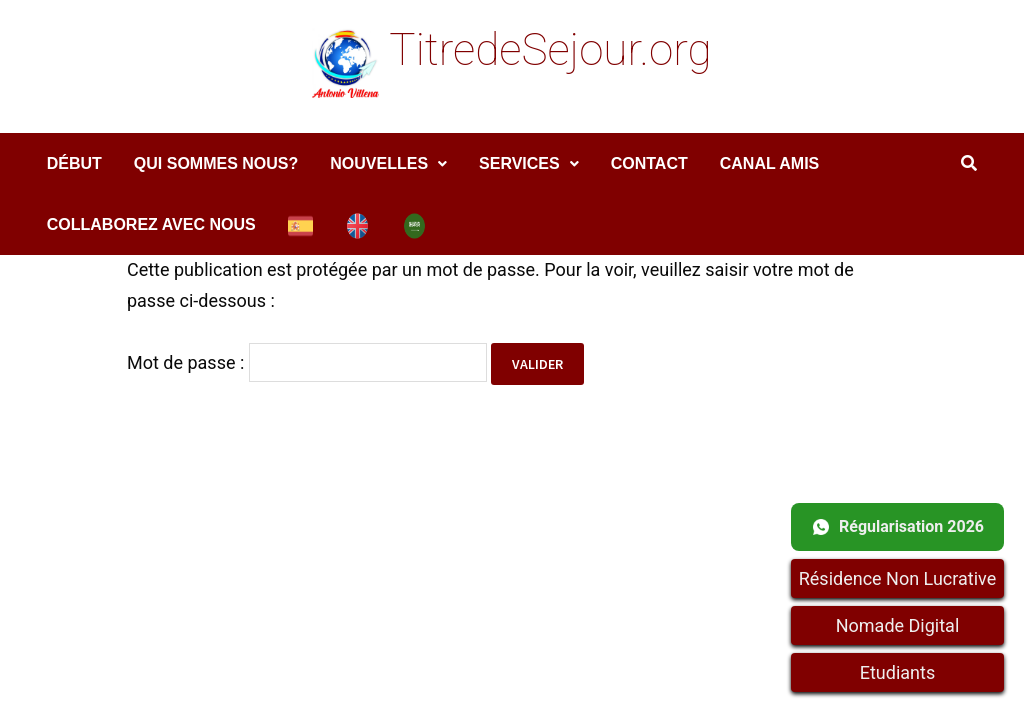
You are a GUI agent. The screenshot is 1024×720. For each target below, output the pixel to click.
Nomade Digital (898, 625)
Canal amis (770, 163)
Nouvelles (379, 163)
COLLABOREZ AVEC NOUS (151, 224)
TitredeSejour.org (550, 50)
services (519, 163)
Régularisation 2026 (897, 527)
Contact (649, 163)
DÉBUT (74, 163)
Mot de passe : (307, 362)
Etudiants (897, 672)
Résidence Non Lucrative (898, 578)
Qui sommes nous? (216, 163)
